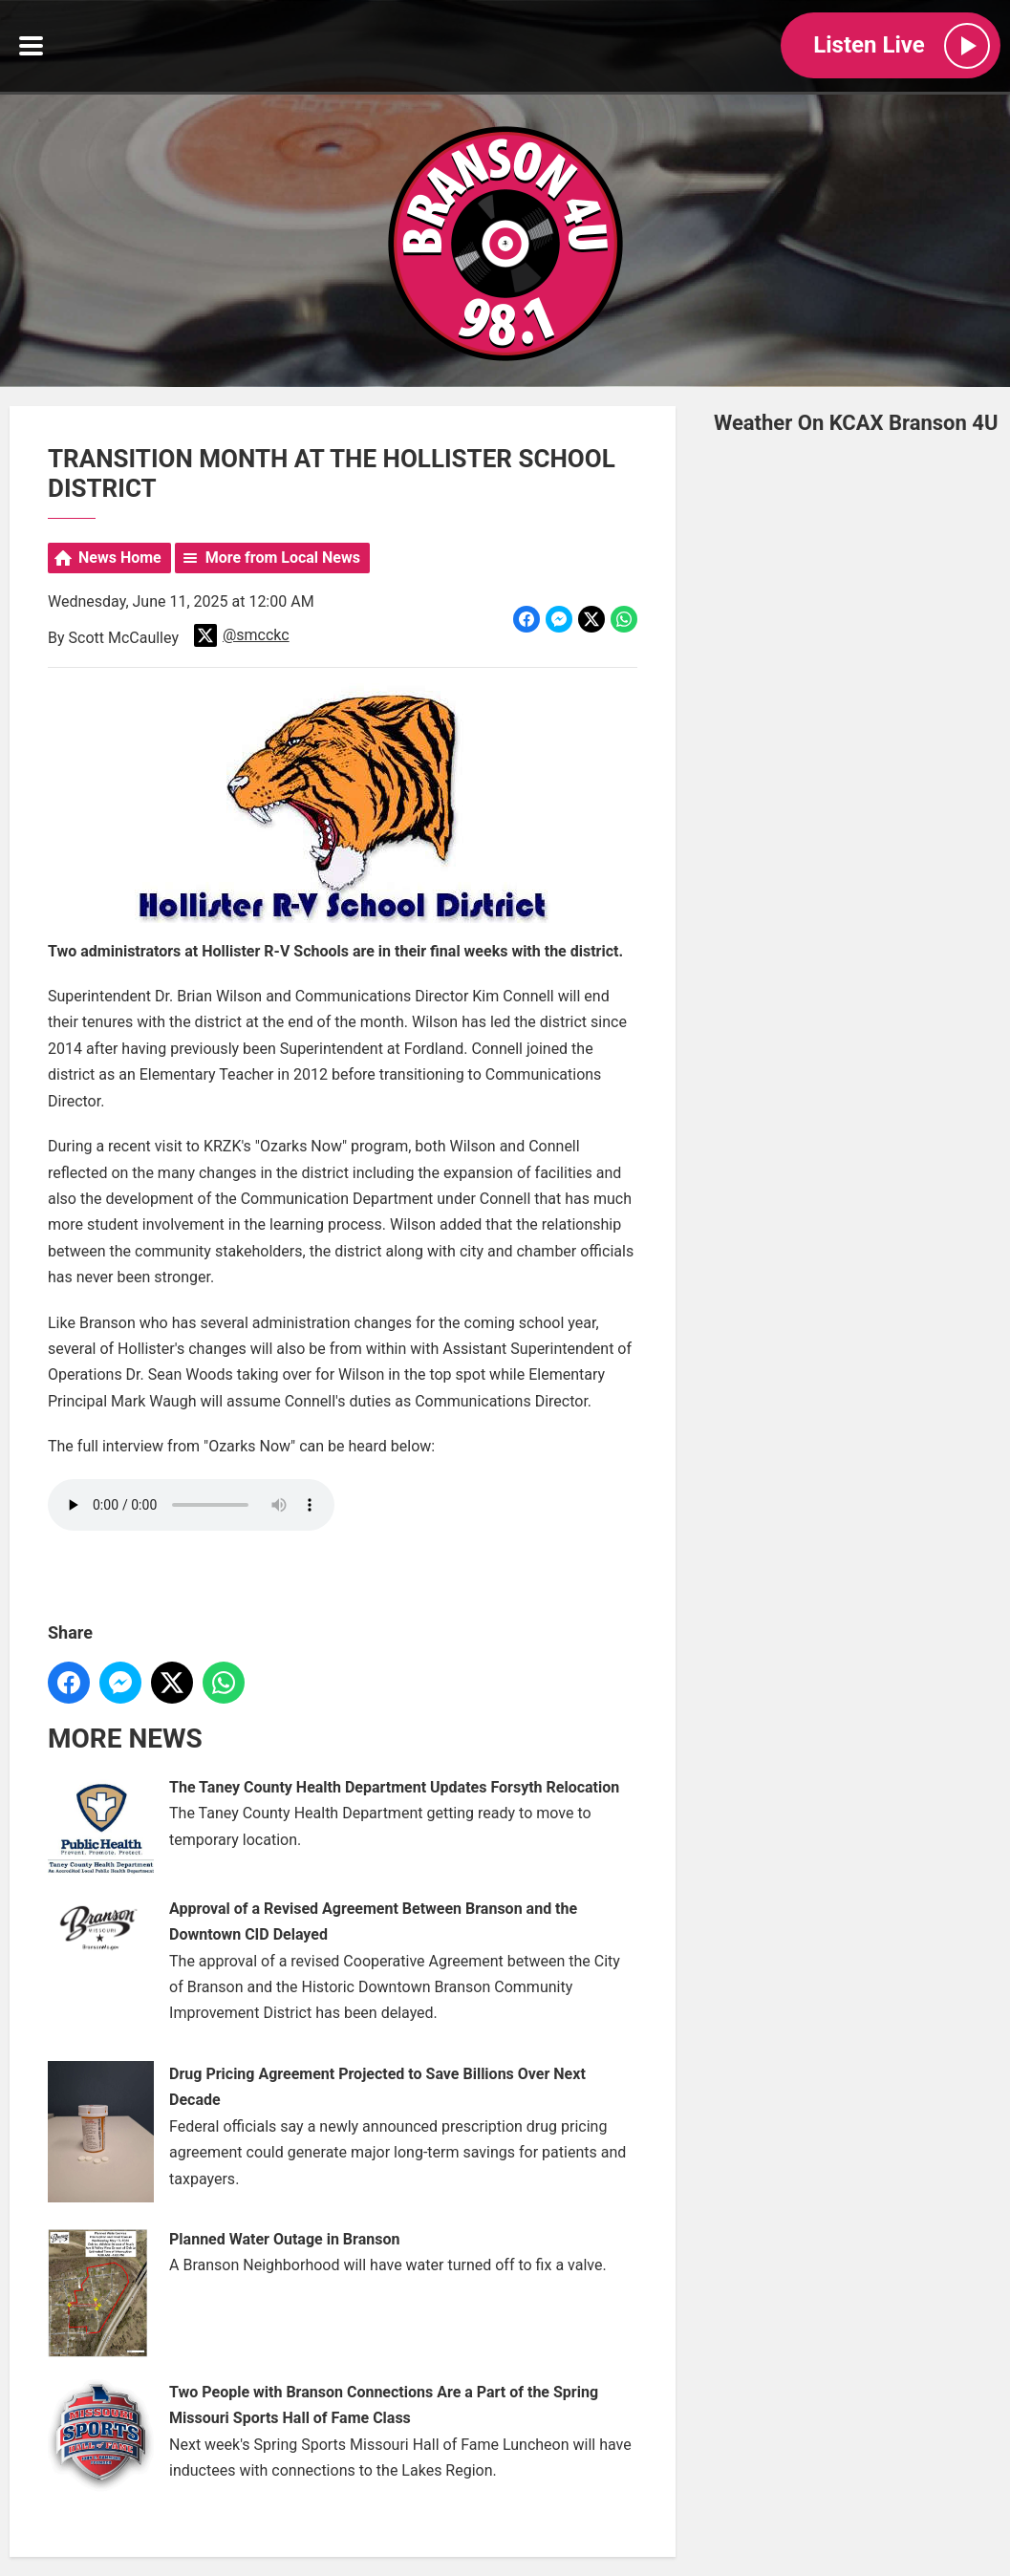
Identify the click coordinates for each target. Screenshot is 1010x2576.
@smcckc (242, 636)
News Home (119, 557)
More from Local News (282, 557)
